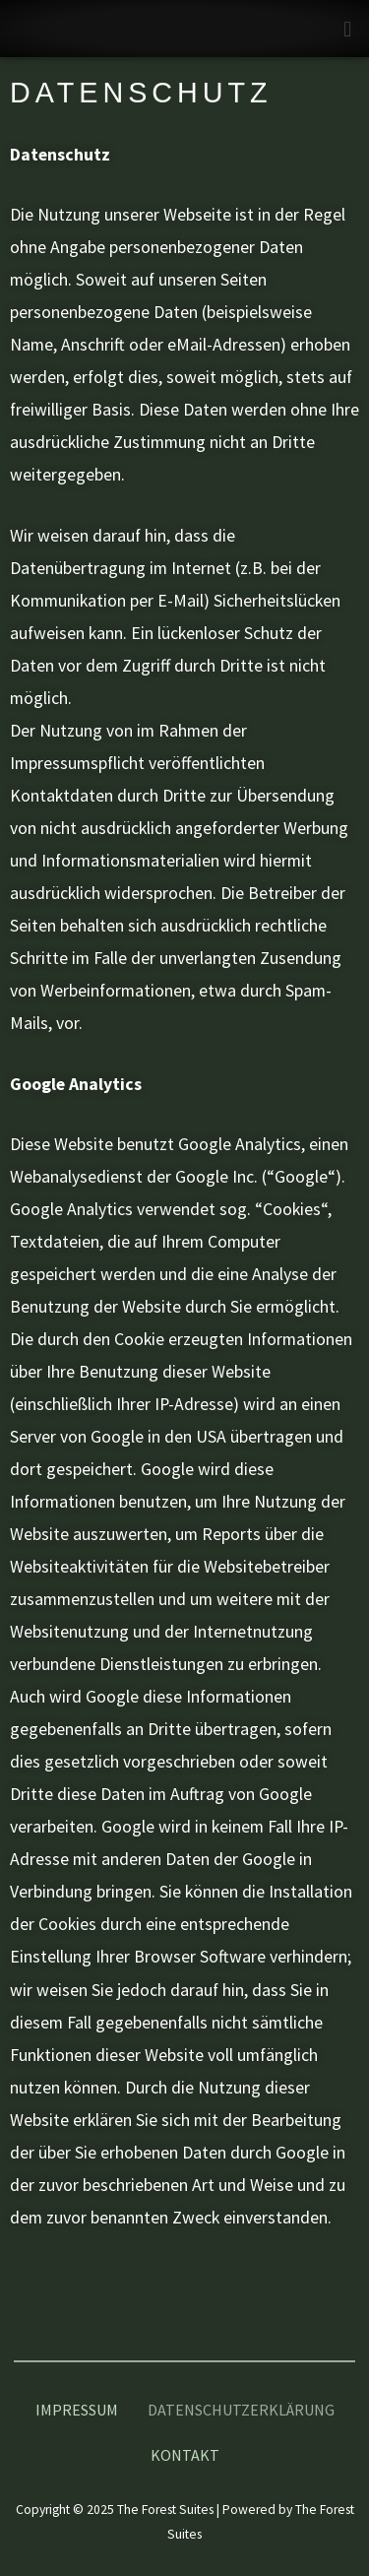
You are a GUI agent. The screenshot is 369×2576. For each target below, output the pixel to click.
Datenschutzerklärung (241, 2409)
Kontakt (185, 2455)
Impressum (76, 2409)
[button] (348, 28)
